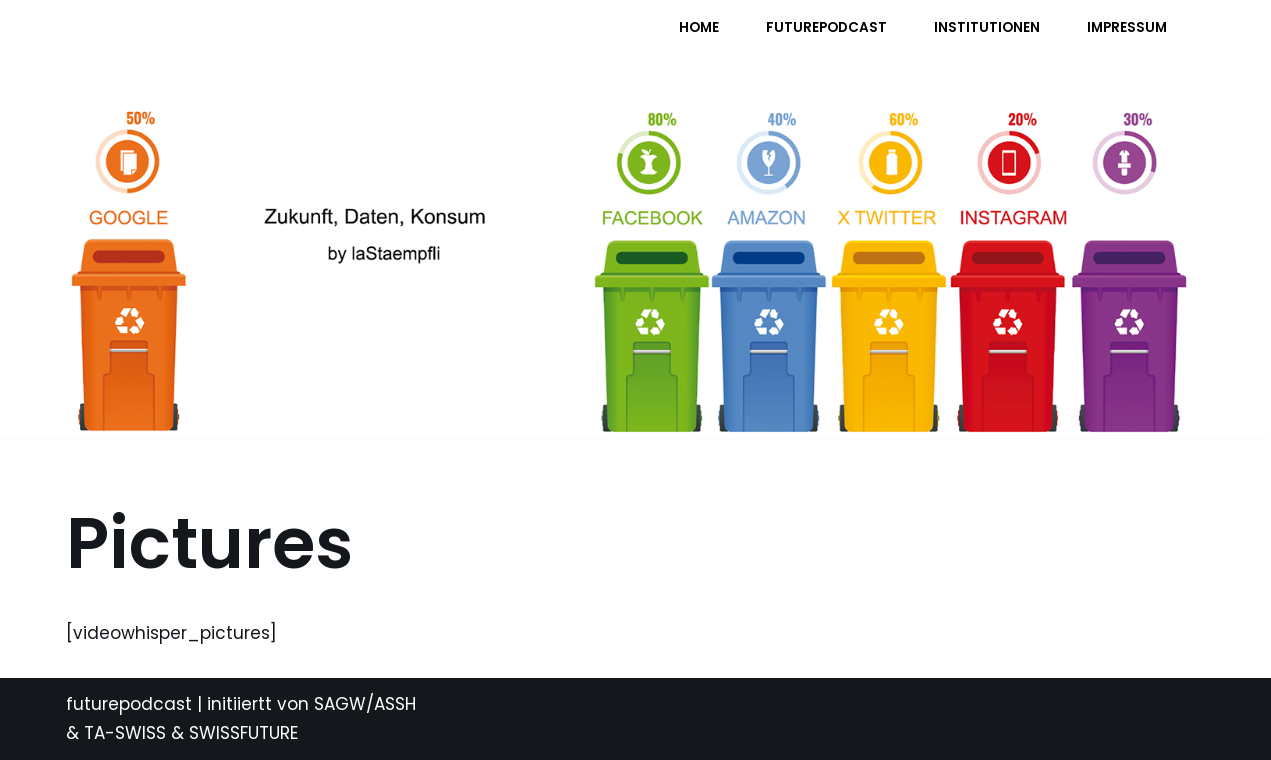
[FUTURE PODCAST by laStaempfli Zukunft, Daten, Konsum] (265, 40)
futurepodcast (129, 704)
